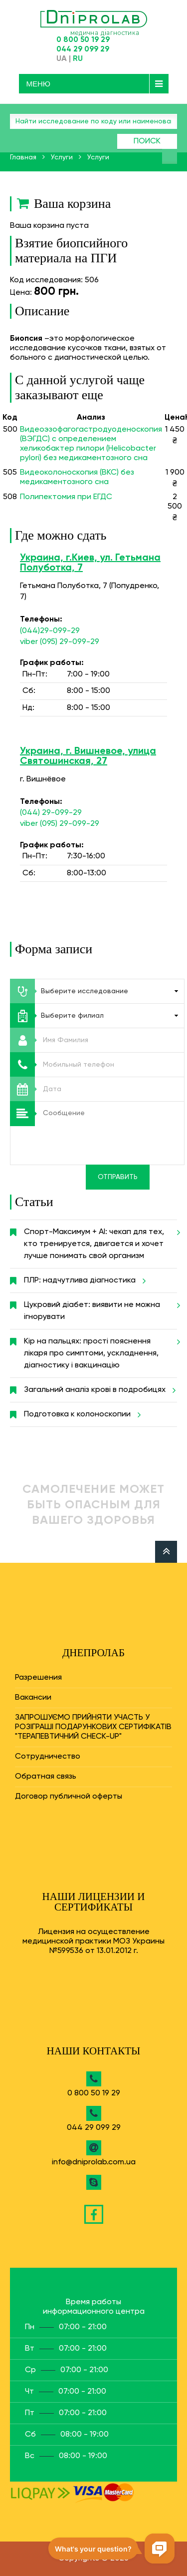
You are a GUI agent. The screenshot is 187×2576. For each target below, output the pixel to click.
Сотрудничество (47, 1757)
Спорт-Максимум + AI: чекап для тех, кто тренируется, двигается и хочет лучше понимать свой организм (100, 1240)
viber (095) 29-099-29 (59, 642)
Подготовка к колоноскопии (81, 1414)
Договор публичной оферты (68, 1797)
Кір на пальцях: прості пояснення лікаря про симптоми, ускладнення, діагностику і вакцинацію (100, 1349)
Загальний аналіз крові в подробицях (98, 1390)
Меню (38, 83)
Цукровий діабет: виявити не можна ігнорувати (100, 1307)
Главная (23, 157)
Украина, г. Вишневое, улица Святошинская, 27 (88, 756)
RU (78, 59)
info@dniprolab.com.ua (94, 2162)
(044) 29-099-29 (51, 813)
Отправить (118, 1177)
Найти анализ (169, 156)
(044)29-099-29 (50, 631)
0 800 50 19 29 (83, 39)
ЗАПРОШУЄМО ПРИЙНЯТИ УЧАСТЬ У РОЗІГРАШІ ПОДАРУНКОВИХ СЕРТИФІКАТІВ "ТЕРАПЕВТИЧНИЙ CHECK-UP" (93, 1727)
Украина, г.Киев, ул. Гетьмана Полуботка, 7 (90, 563)
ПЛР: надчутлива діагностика (83, 1280)
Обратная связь (45, 1777)
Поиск (147, 141)
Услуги (62, 157)
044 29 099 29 (82, 49)
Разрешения (38, 1678)
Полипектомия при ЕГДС (66, 497)
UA (61, 59)
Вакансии (33, 1698)
